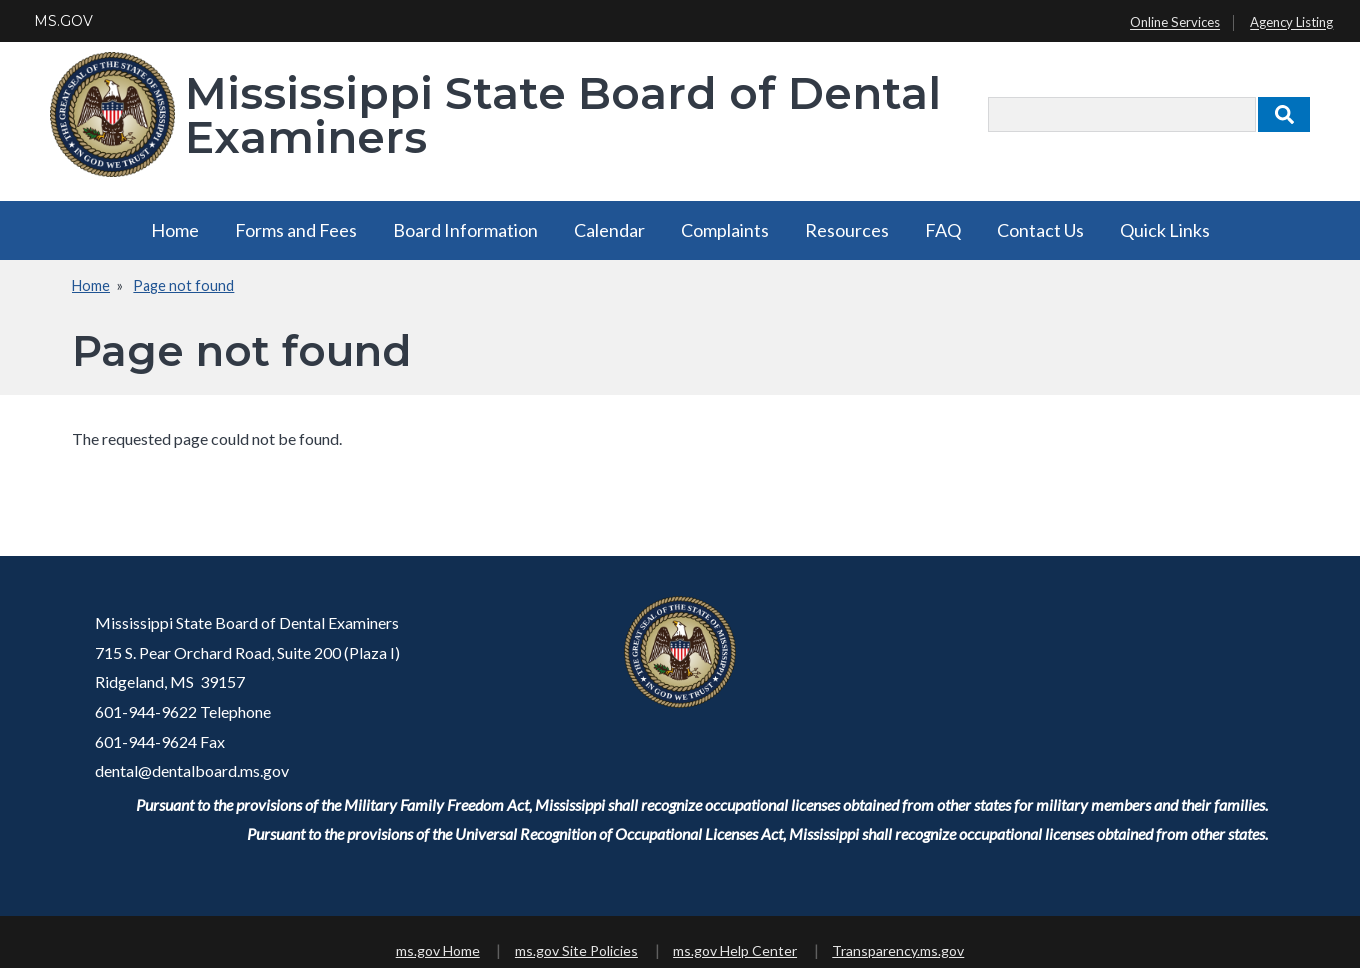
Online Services (1175, 23)
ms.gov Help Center (735, 950)
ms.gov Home (438, 950)
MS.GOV (63, 21)
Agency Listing (1291, 23)
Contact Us (1040, 230)
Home (175, 230)
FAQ (943, 230)
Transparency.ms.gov (898, 950)
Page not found (183, 285)
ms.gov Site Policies (576, 950)
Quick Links (1165, 230)
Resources (847, 230)
